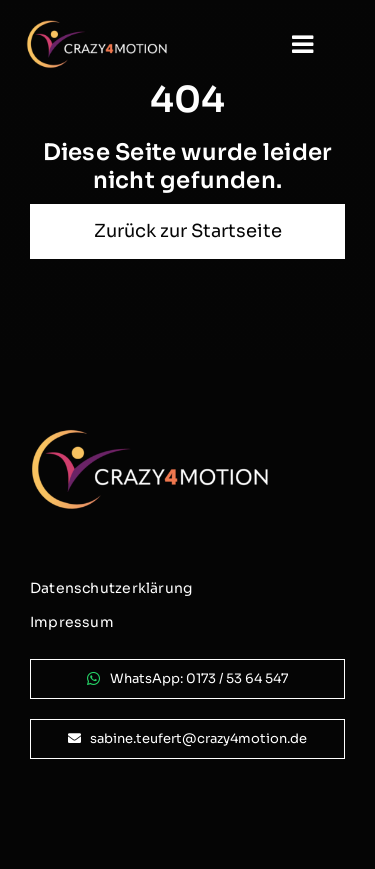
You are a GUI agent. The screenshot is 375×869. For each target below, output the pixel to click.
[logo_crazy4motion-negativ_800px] (97, 27)
